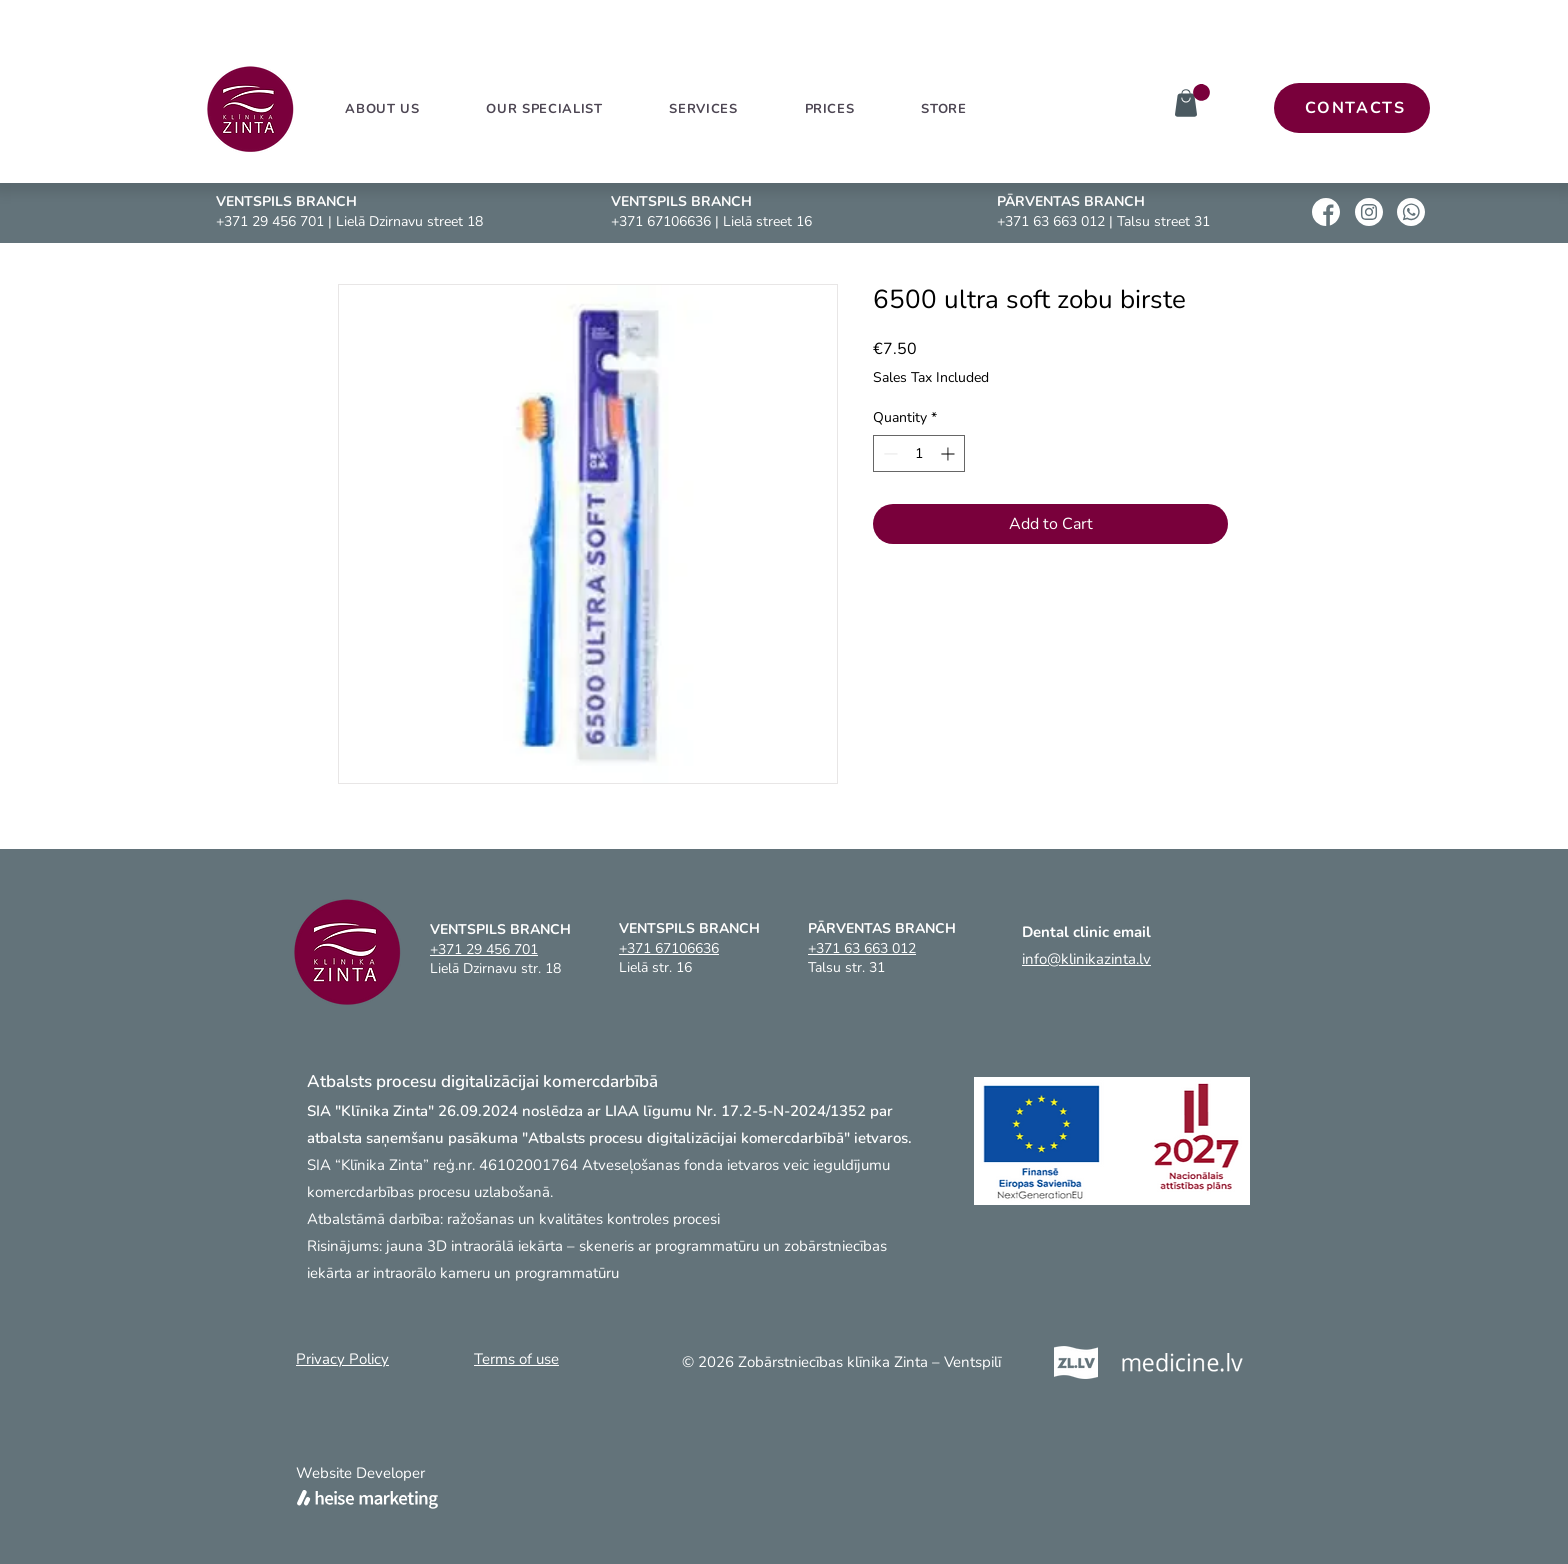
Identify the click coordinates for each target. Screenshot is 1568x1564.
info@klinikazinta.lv (1086, 959)
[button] (703, 109)
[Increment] (949, 453)
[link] (1201, 92)
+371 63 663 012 (1051, 221)
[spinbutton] (919, 453)
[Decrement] (888, 453)
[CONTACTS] (1352, 108)
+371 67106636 (661, 221)
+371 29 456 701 (270, 221)
